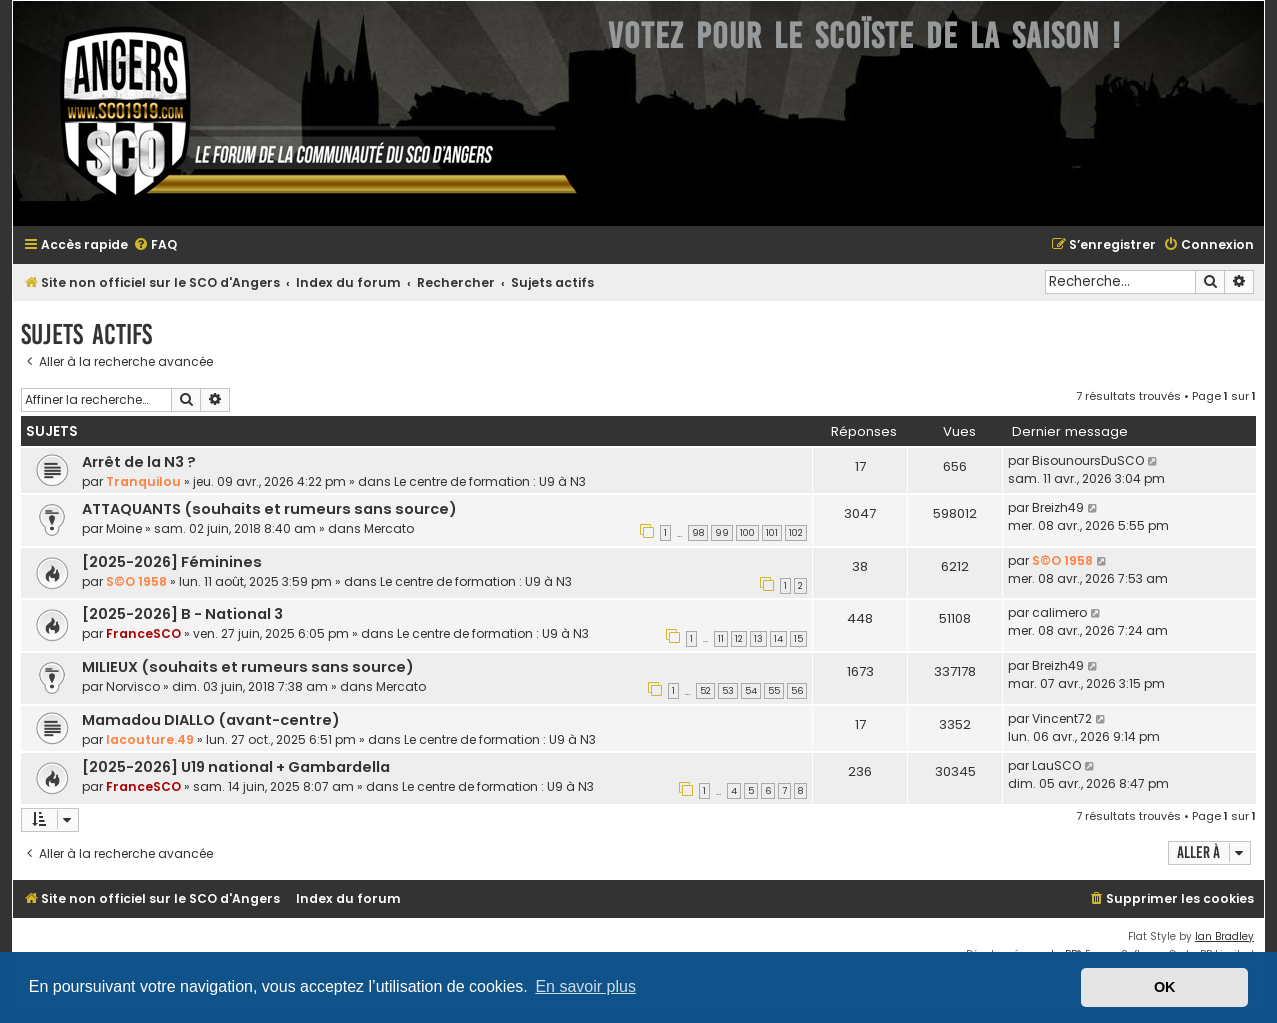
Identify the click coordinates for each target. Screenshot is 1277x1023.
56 (797, 691)
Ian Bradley (1224, 936)
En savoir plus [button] (585, 986)
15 (798, 639)
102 (796, 533)
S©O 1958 (136, 581)
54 (751, 691)
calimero (1059, 612)
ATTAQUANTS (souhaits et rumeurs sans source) (269, 509)
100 (747, 533)
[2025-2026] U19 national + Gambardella (236, 767)
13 (758, 639)
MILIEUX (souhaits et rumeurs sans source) (248, 667)
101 (772, 533)
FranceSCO (143, 633)
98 (698, 533)
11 (721, 639)
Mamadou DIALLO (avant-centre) (211, 720)
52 (705, 691)
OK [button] (1165, 987)
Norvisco (133, 686)
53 (728, 691)
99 (722, 533)
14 (778, 639)
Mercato (389, 528)
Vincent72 (1062, 718)
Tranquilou (143, 481)
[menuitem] (155, 245)
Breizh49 (1058, 507)
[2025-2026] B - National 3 (182, 614)
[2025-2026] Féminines (172, 562)
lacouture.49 (150, 739)
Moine (124, 528)
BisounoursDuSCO (1088, 460)
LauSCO (1056, 765)
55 (774, 691)
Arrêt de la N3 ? (139, 462)
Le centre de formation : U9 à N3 (490, 481)
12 (739, 639)
